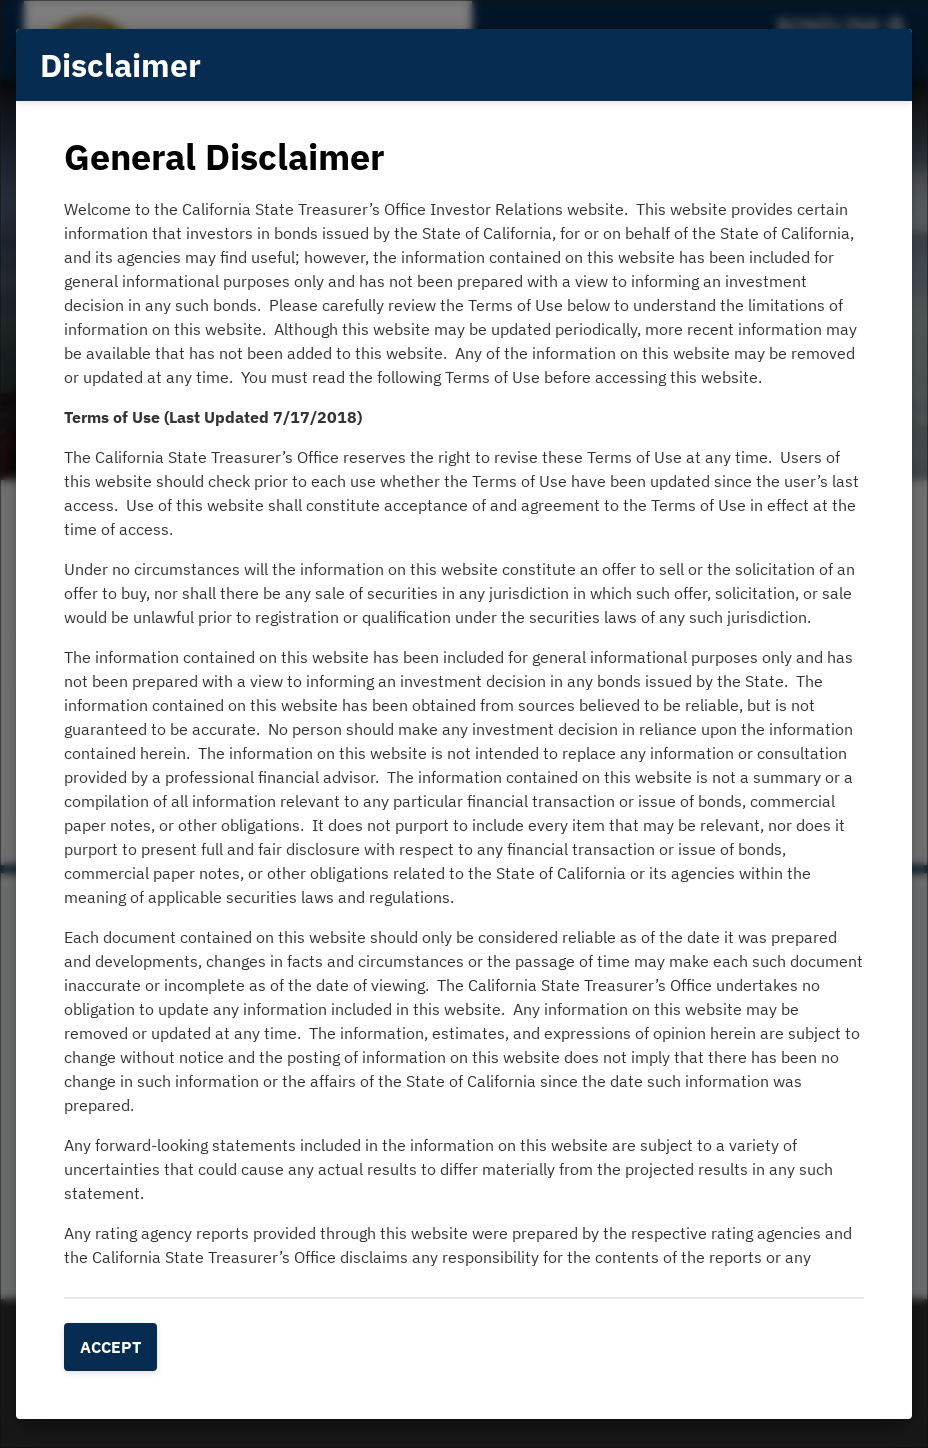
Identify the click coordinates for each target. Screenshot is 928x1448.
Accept (110, 1347)
